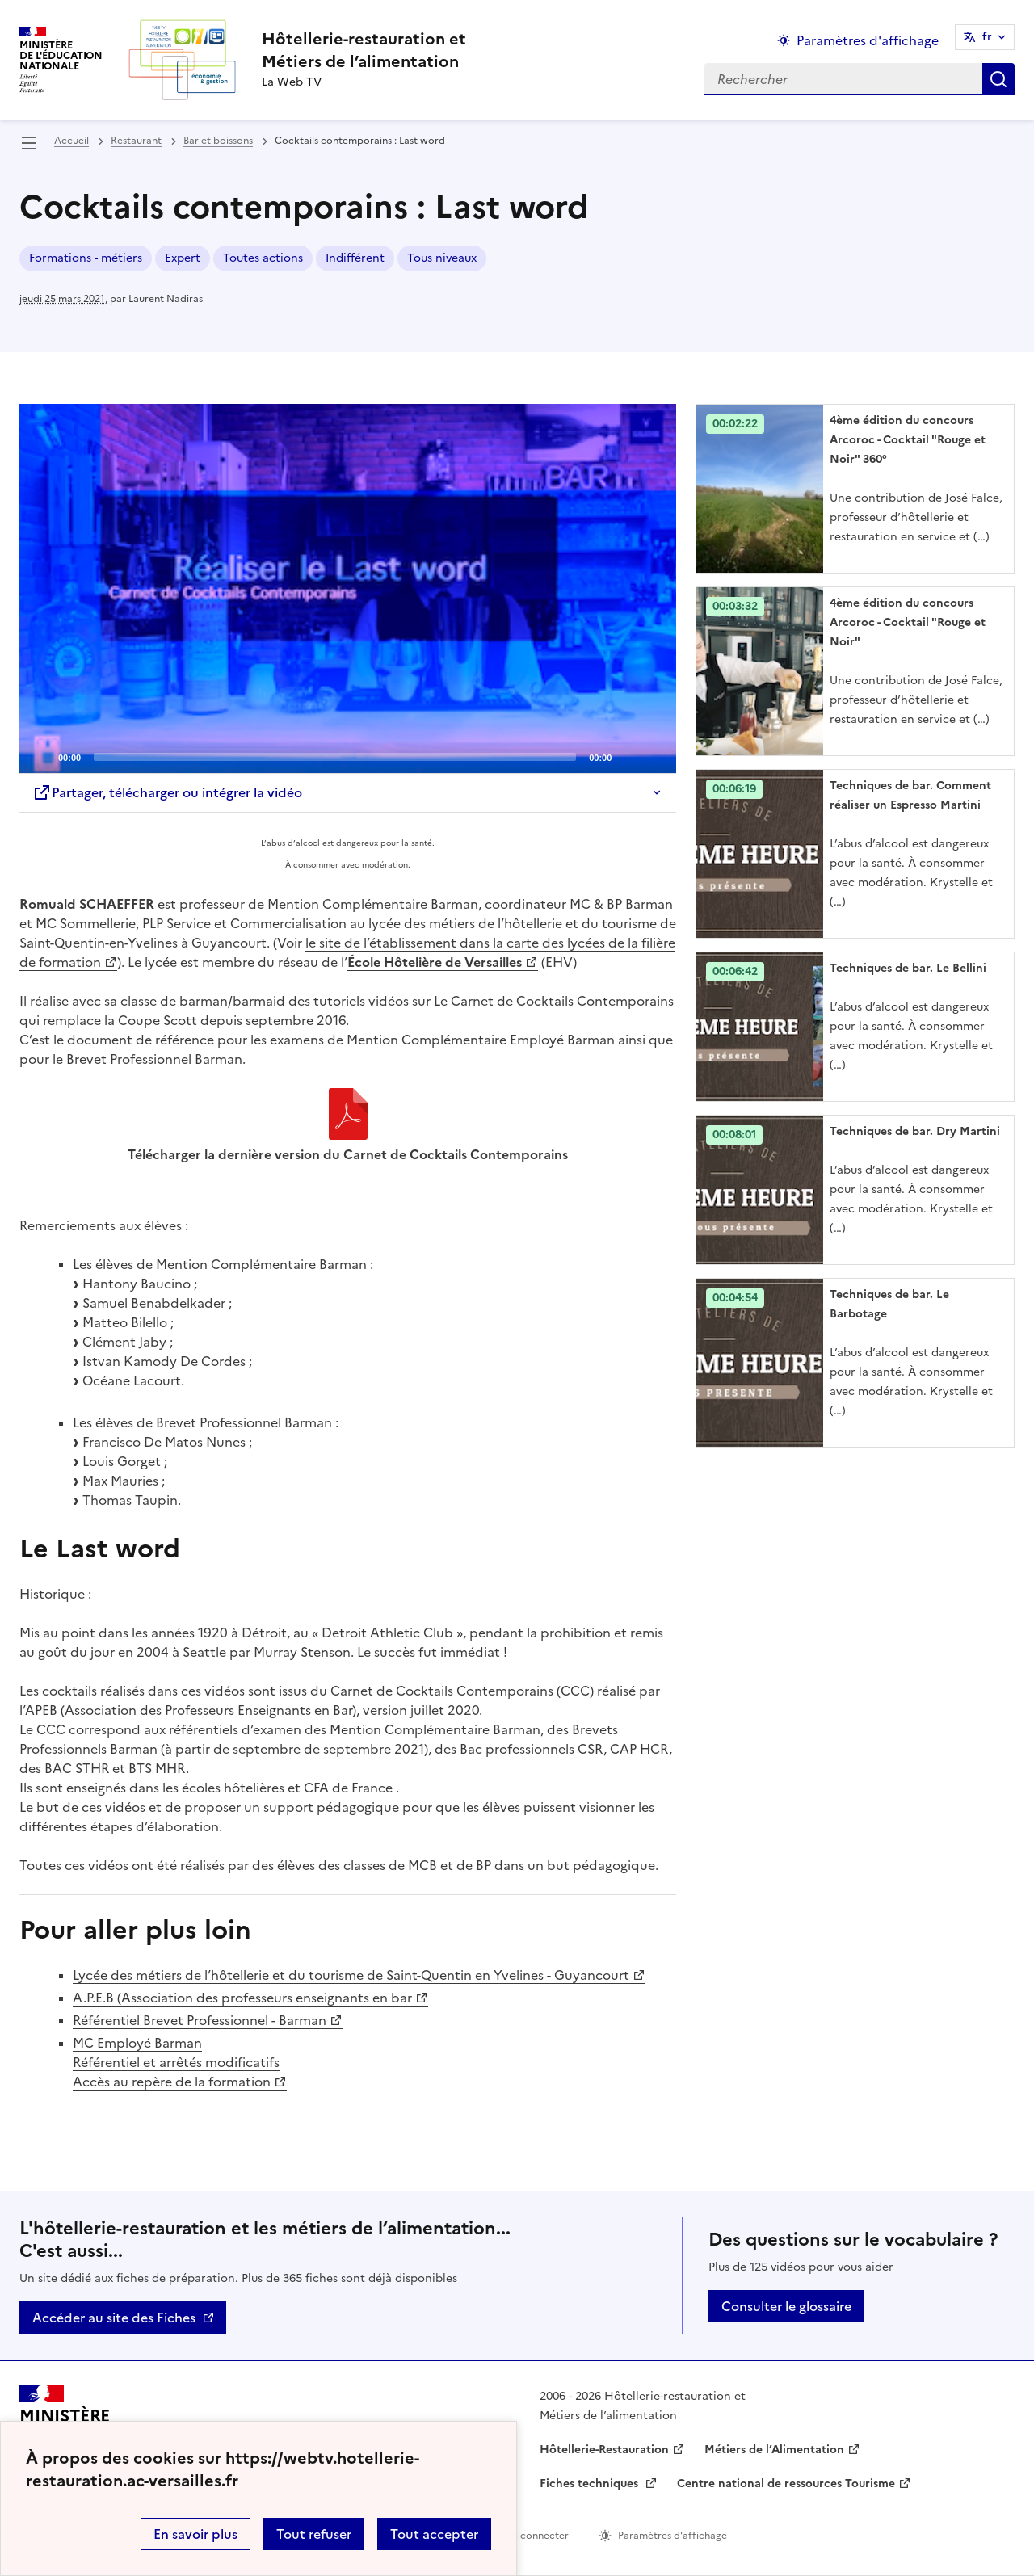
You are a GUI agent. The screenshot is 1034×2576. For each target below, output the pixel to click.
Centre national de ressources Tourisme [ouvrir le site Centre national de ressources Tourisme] (786, 2483)
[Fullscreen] (654, 756)
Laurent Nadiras (165, 299)
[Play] (348, 589)
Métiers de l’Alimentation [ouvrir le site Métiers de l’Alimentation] (774, 2449)
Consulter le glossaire (786, 2306)
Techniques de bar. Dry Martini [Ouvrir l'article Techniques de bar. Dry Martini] (915, 1131)
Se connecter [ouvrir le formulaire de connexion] (537, 2535)
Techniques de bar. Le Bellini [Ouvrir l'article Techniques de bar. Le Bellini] (908, 968)
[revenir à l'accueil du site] (364, 50)
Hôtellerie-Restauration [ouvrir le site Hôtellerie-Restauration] (604, 2449)
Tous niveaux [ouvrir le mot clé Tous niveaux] (442, 258)
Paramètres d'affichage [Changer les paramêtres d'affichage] (868, 40)
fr (987, 36)
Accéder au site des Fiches (113, 2317)
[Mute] (628, 756)
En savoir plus (195, 2534)
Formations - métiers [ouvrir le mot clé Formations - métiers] (85, 258)
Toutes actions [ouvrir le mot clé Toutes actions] (263, 258)
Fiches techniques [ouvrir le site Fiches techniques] (590, 2483)
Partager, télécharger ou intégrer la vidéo (167, 792)
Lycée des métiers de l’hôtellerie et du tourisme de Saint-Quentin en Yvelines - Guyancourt (351, 1975)
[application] (347, 588)
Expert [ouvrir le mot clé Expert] (182, 258)
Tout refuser (313, 2534)
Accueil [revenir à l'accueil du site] (71, 140)
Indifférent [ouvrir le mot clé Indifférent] (355, 258)
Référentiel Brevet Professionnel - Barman (199, 2020)
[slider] (335, 757)
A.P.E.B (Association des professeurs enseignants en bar (242, 1997)
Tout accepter (434, 2534)
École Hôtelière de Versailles (434, 962)
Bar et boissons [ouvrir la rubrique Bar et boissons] (218, 140)
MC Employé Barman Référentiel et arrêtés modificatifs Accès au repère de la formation (176, 2062)
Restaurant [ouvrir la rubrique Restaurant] (136, 140)
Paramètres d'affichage (672, 2535)
